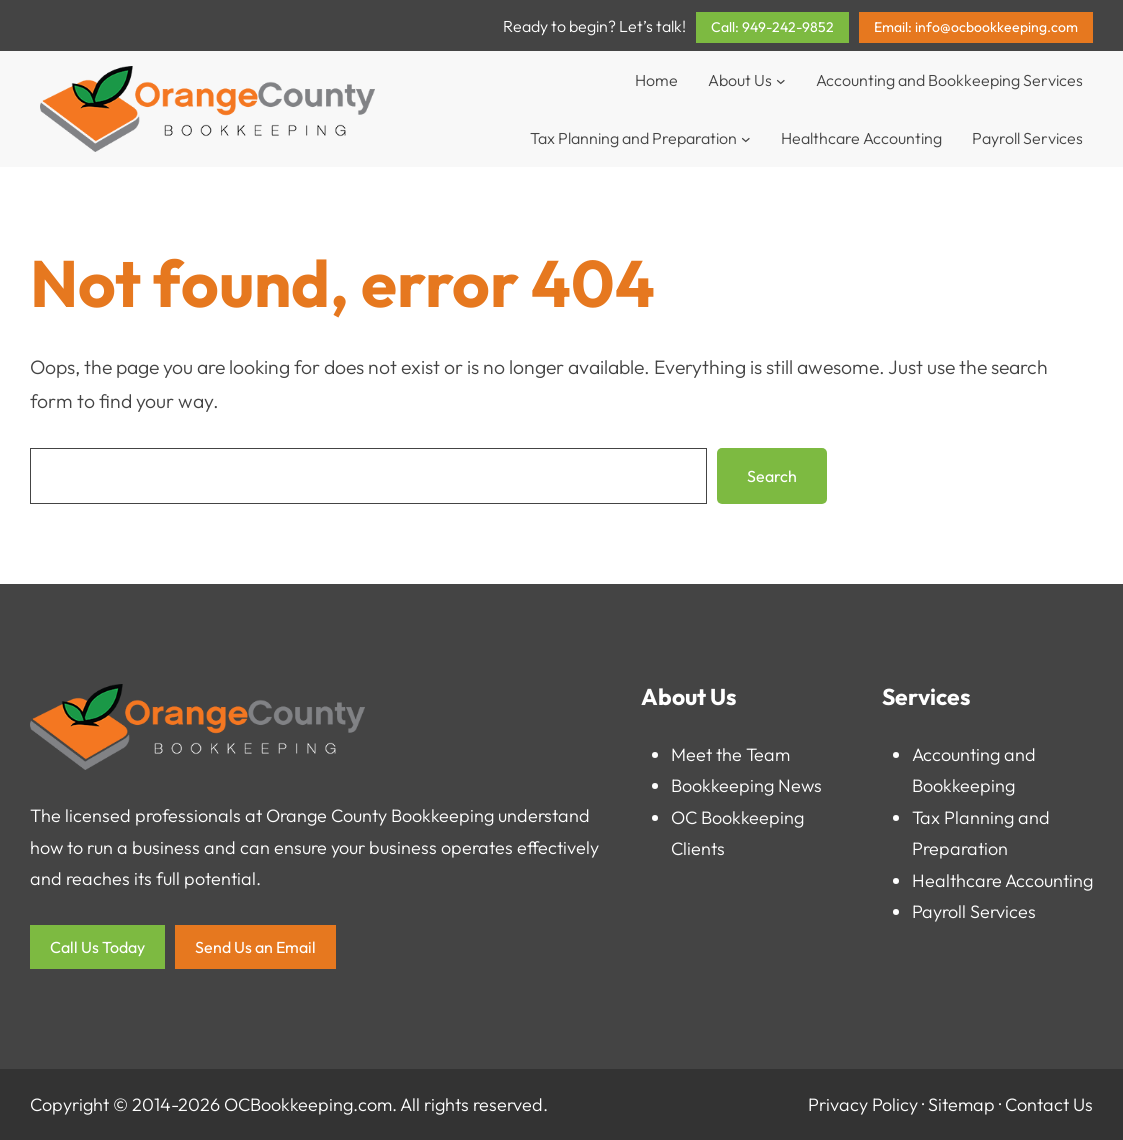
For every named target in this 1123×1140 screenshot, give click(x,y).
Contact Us (1049, 1104)
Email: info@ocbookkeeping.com (976, 27)
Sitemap (961, 1104)
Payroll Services (974, 911)
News (800, 785)
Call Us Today (97, 947)
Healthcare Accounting (1002, 880)
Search (772, 476)
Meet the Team (730, 754)
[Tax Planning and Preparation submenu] (746, 138)
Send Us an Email (255, 947)
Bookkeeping (722, 785)
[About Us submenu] (781, 80)
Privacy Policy (863, 1104)
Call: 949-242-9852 (772, 27)
